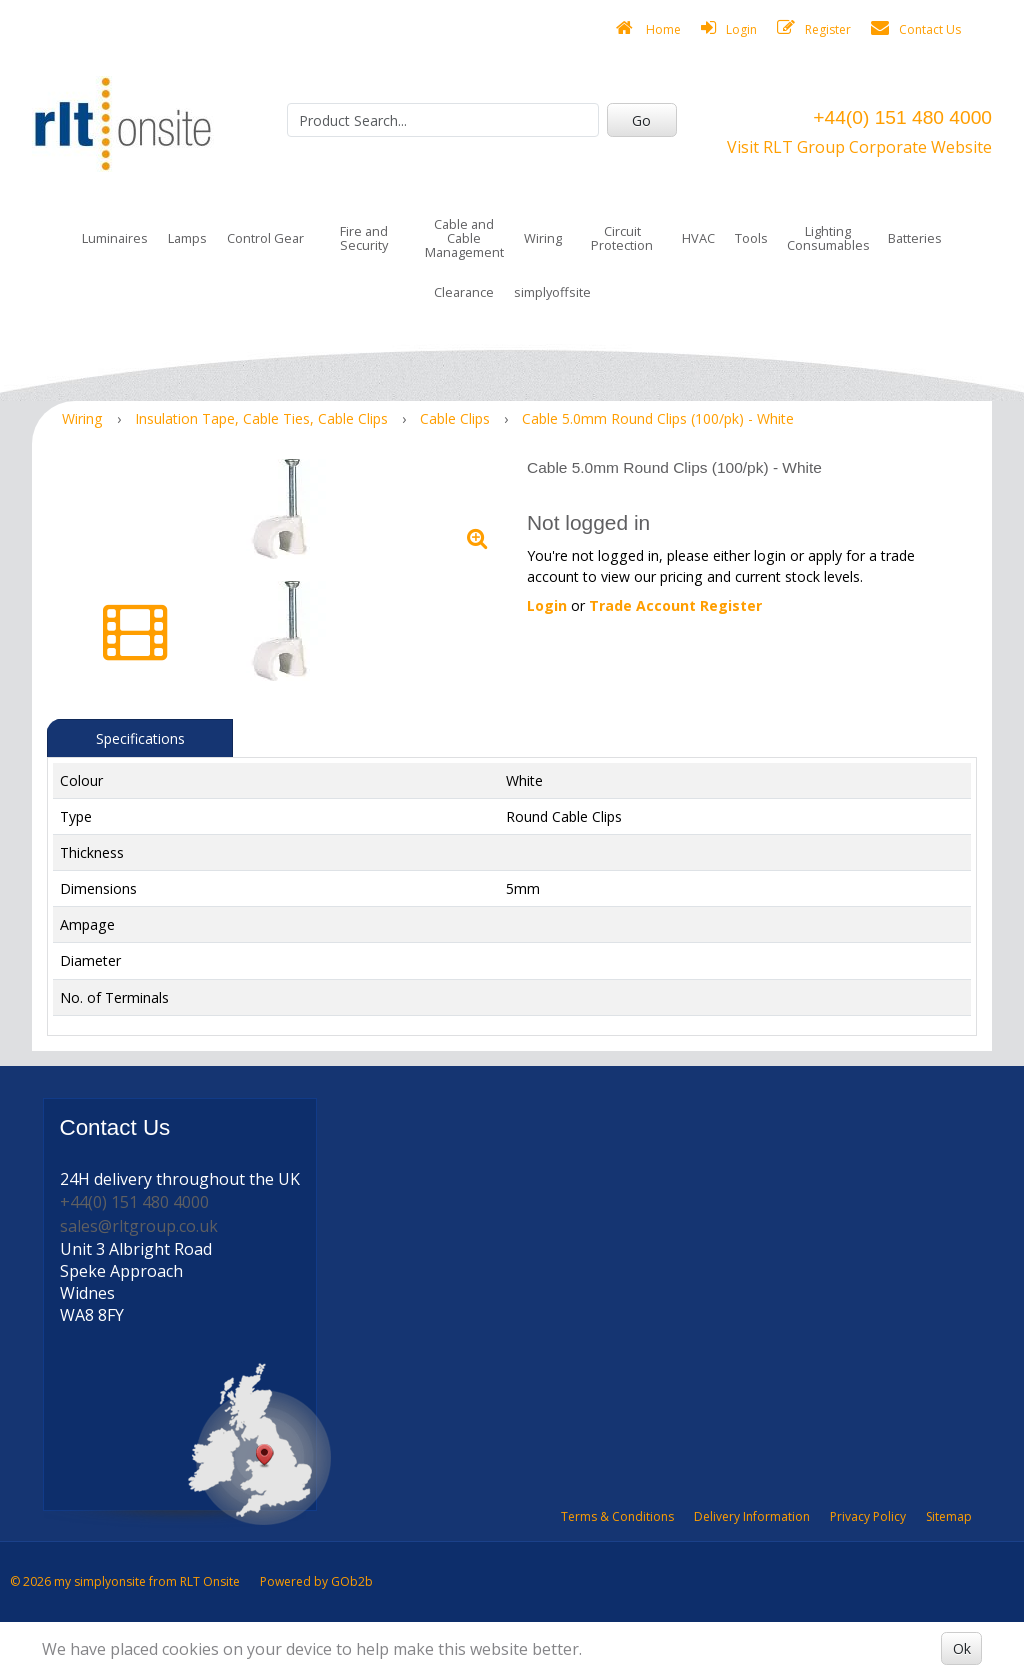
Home (648, 28)
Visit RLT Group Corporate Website (859, 147)
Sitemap (949, 1516)
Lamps (187, 238)
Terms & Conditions (617, 1516)
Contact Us (916, 28)
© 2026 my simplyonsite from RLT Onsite (125, 1581)
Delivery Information (752, 1516)
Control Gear (265, 238)
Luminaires (115, 238)
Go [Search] (641, 120)
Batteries (915, 238)
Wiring (543, 238)
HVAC (698, 238)
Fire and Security (364, 238)
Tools (751, 238)
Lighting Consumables (828, 238)
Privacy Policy (868, 1516)
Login (729, 28)
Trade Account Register (675, 605)
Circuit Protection (622, 238)
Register (814, 28)
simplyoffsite (552, 292)
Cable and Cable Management (464, 238)
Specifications (140, 738)
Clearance (464, 292)
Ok (962, 1648)
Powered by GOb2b (316, 1581)
